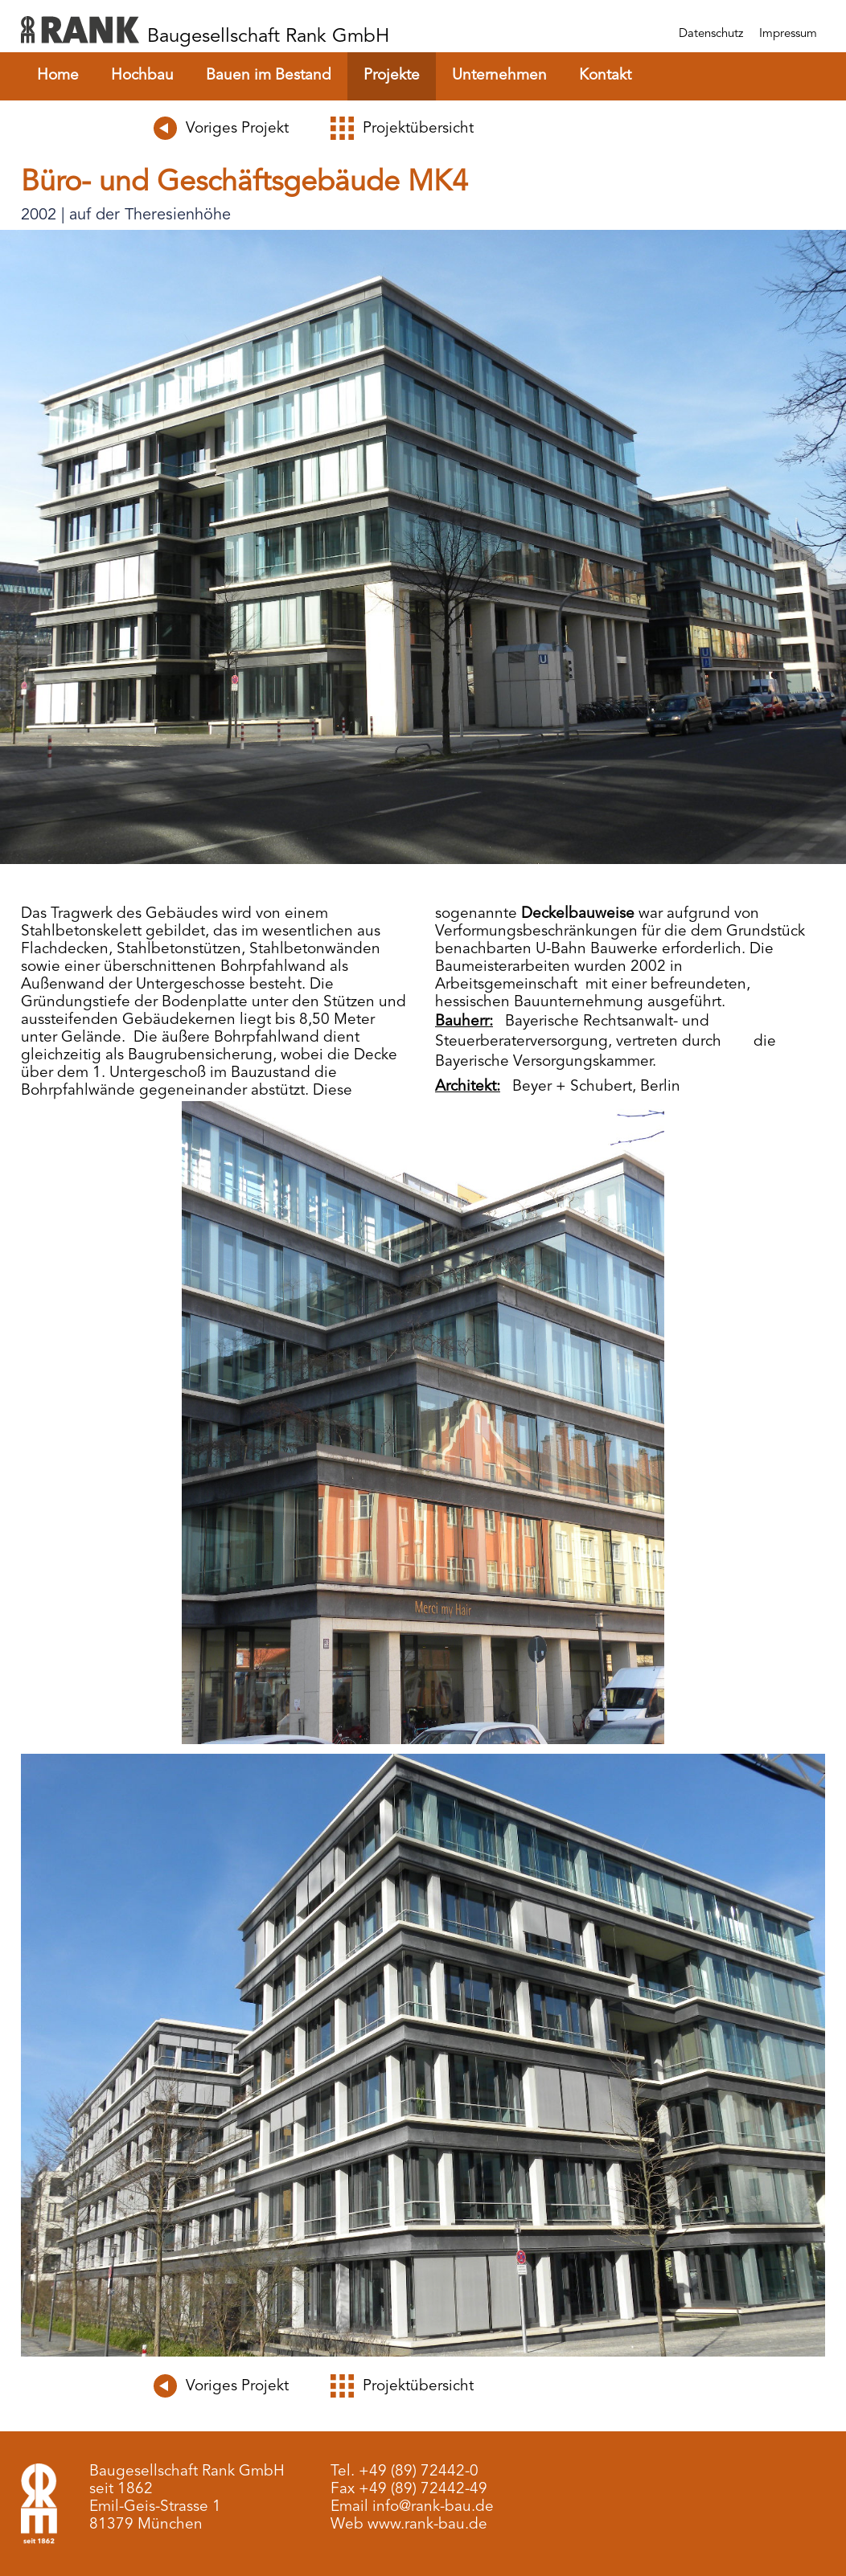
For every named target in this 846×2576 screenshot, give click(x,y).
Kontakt (605, 76)
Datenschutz (711, 34)
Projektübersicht (418, 129)
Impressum (788, 34)
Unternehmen (499, 76)
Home (58, 76)
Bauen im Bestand (268, 76)
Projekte (391, 76)
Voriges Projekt (237, 129)
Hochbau (142, 76)
